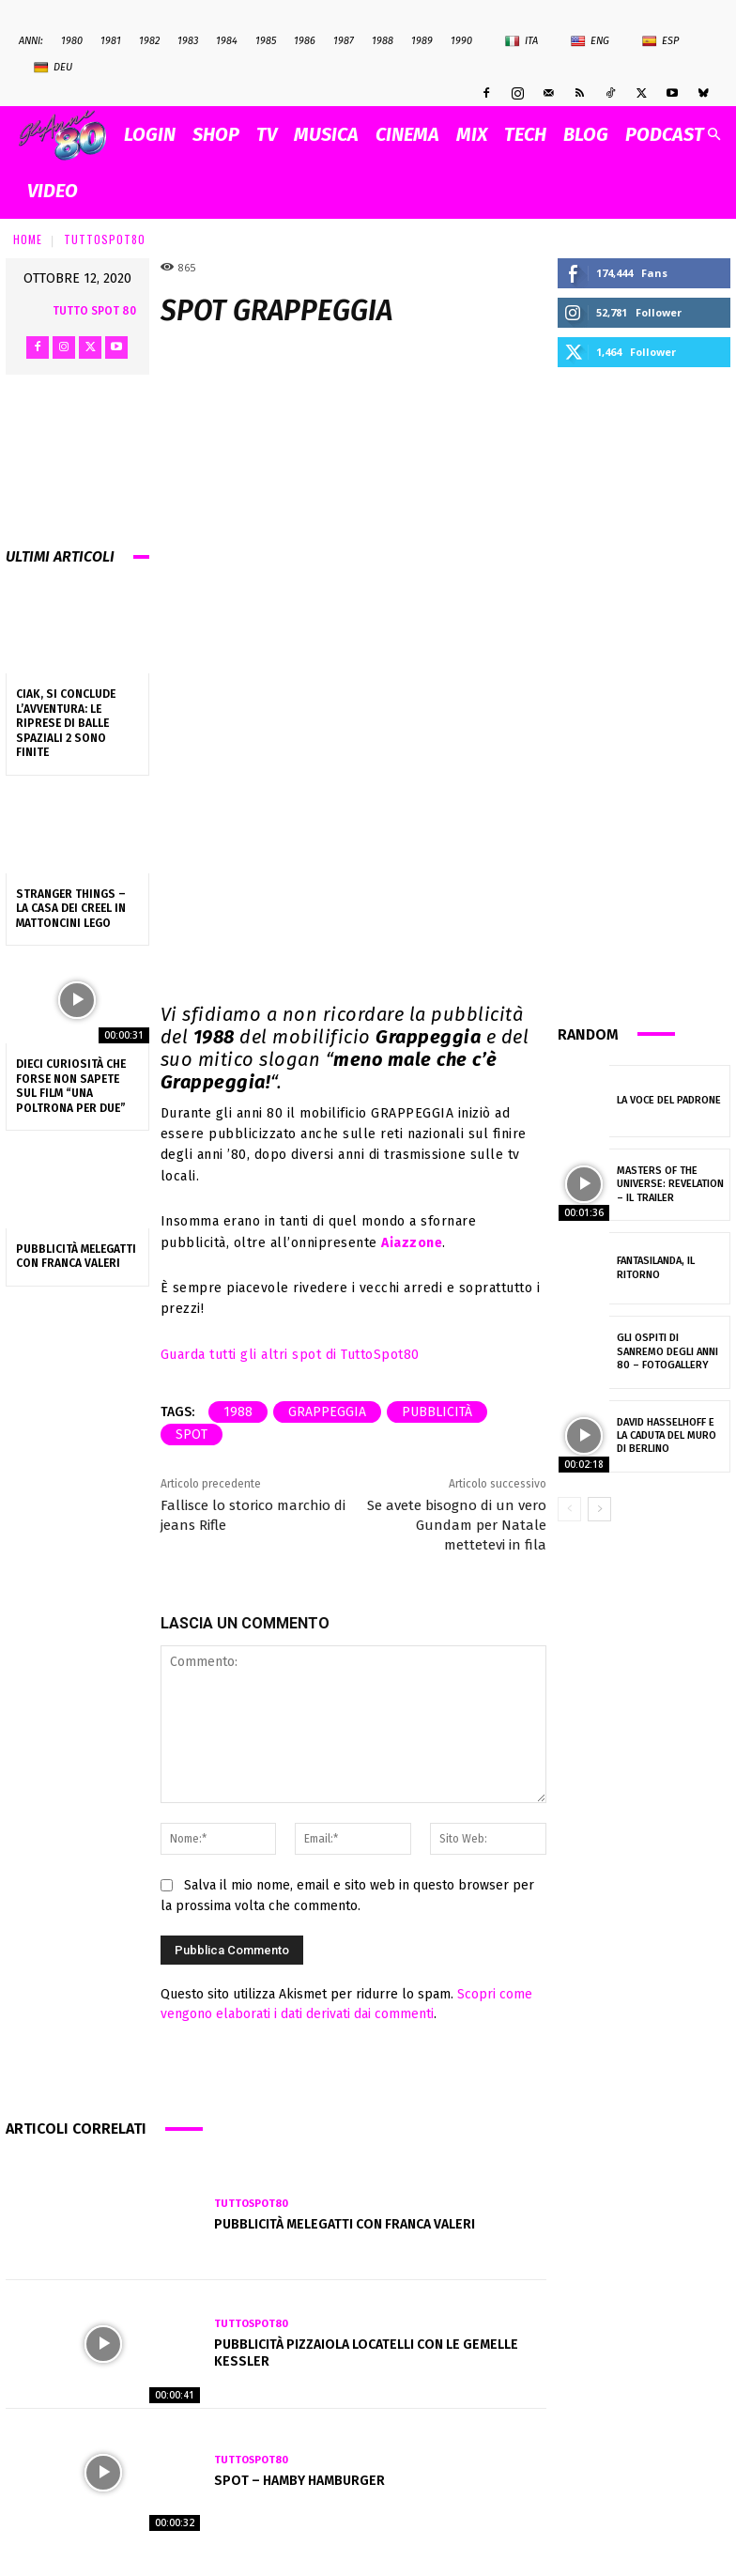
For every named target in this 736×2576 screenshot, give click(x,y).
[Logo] (67, 134)
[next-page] (599, 1509)
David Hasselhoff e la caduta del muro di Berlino (666, 1436)
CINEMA (407, 134)
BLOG (585, 134)
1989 (422, 41)
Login (150, 134)
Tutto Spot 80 (94, 310)
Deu (53, 67)
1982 (149, 41)
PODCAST (664, 134)
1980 (72, 41)
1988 (382, 41)
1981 (110, 41)
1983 (187, 41)
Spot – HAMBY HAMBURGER (299, 2481)
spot (191, 1434)
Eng (590, 41)
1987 (343, 41)
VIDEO (52, 190)
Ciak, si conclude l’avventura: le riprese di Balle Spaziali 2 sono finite (65, 723)
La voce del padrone (669, 1100)
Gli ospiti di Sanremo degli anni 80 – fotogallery (667, 1351)
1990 (461, 41)
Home (27, 239)
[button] (713, 135)
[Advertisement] (644, 693)
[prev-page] (569, 1509)
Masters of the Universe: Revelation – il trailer (670, 1184)
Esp (660, 41)
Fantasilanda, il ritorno (656, 1267)
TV (266, 134)
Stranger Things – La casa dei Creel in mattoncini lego (71, 908)
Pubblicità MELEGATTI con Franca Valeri (76, 1256)
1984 (227, 41)
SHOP (215, 134)
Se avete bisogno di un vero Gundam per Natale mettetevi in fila (456, 1525)
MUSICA (326, 134)
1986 (304, 41)
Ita (521, 41)
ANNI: (31, 41)
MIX (471, 134)
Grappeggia (327, 1412)
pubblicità (437, 1412)
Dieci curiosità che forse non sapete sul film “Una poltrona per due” (71, 1086)
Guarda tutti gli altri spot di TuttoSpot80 (290, 1355)
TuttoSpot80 (105, 239)
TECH (525, 134)
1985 (265, 41)
